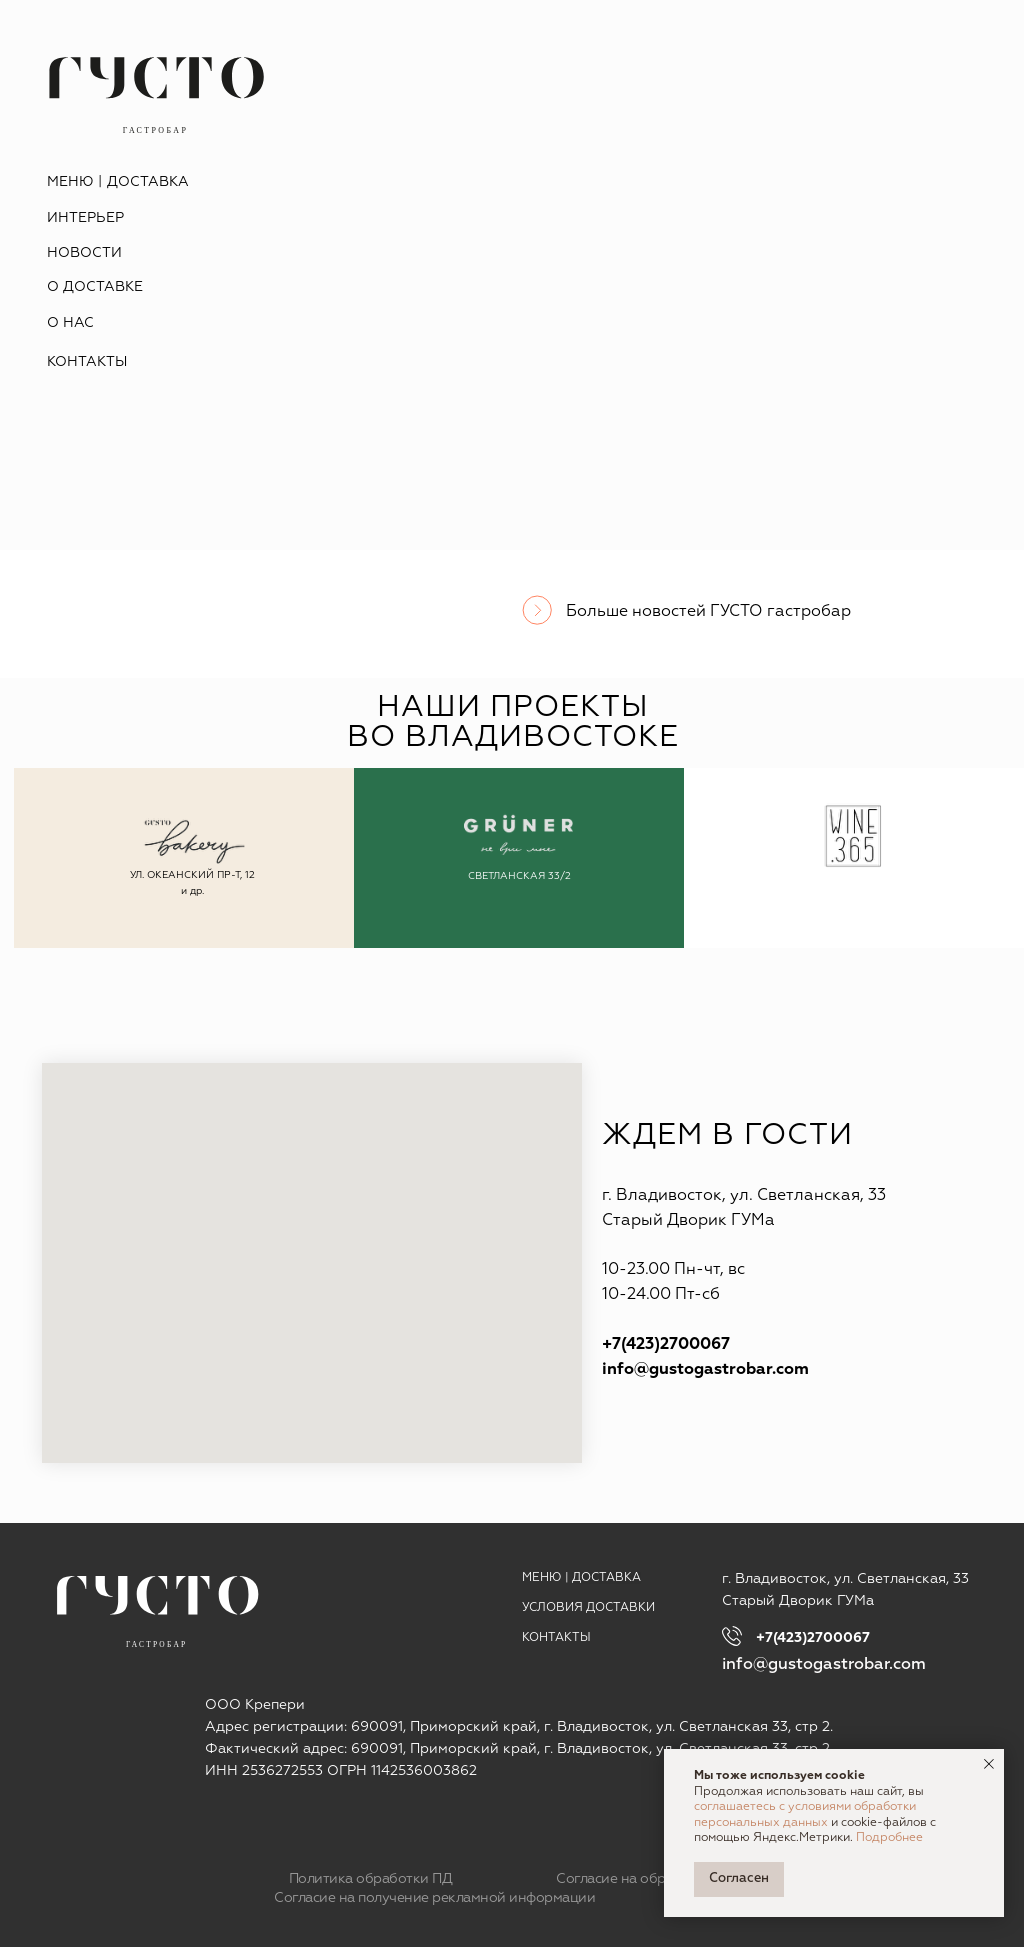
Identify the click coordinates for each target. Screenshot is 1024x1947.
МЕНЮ (542, 1578)
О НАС (70, 323)
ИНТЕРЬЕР (85, 218)
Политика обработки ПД (371, 1879)
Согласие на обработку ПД (645, 1879)
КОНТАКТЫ (87, 362)
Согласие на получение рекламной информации (434, 1898)
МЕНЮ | (74, 182)
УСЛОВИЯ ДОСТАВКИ (588, 1608)
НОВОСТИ (84, 253)
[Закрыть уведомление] (989, 1764)
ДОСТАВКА (148, 182)
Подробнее (889, 1838)
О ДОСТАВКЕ (95, 287)
